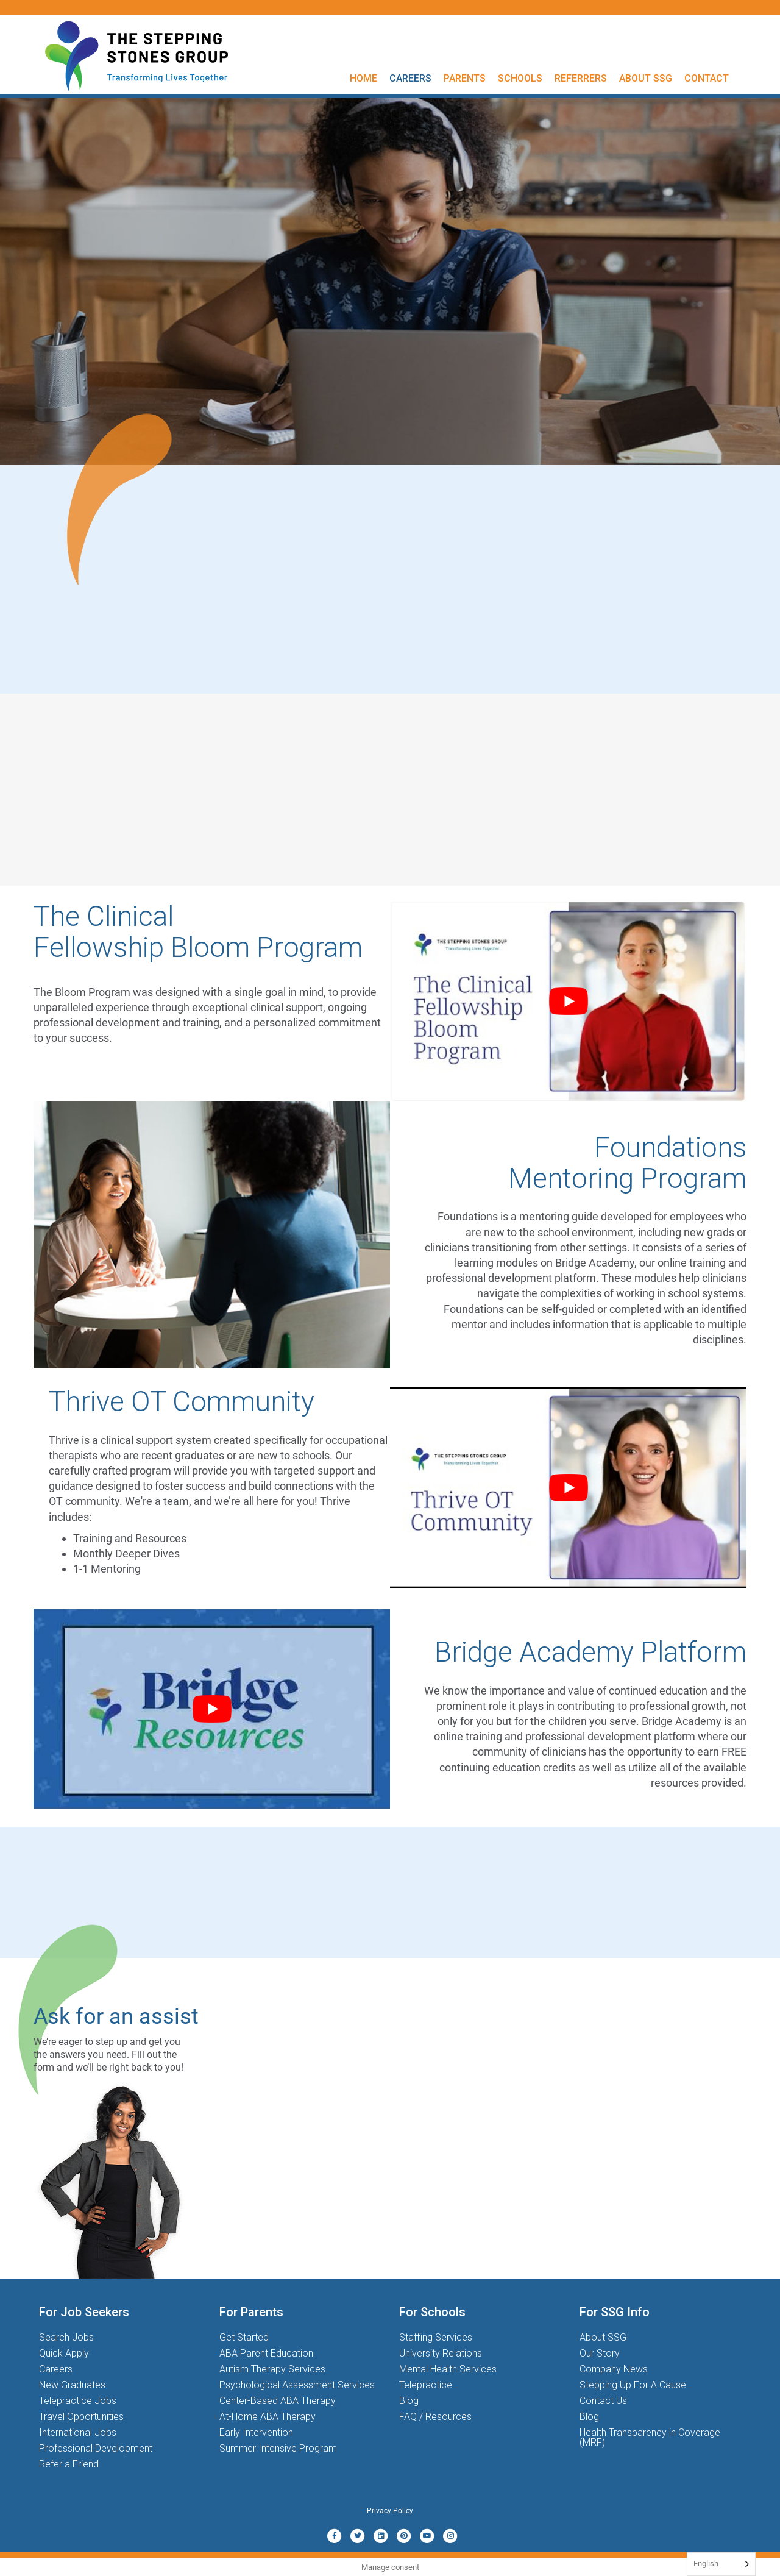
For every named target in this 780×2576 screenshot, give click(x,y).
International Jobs (77, 2432)
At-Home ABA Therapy (267, 2416)
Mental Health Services (448, 2369)
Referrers (581, 78)
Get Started (244, 2337)
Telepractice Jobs (77, 2401)
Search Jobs (66, 2337)
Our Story (600, 2353)
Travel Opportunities (81, 2416)
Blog (409, 2401)
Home (363, 78)
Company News (614, 2369)
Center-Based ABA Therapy (277, 2401)
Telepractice (425, 2385)
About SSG (645, 78)
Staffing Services (435, 2337)
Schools (520, 78)
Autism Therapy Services (272, 2369)
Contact (706, 78)
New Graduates (72, 2385)
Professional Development (95, 2448)
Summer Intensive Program (278, 2448)
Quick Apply (64, 2353)
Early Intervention (256, 2432)
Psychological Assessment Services (297, 2385)
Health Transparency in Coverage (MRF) (650, 2437)
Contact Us (603, 2401)
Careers (410, 78)
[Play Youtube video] (568, 1001)
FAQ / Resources (435, 2416)
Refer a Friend (69, 2464)
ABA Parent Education (266, 2353)
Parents (465, 78)
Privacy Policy (390, 2511)
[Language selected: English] (721, 2564)
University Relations (440, 2353)
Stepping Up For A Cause (633, 2385)
